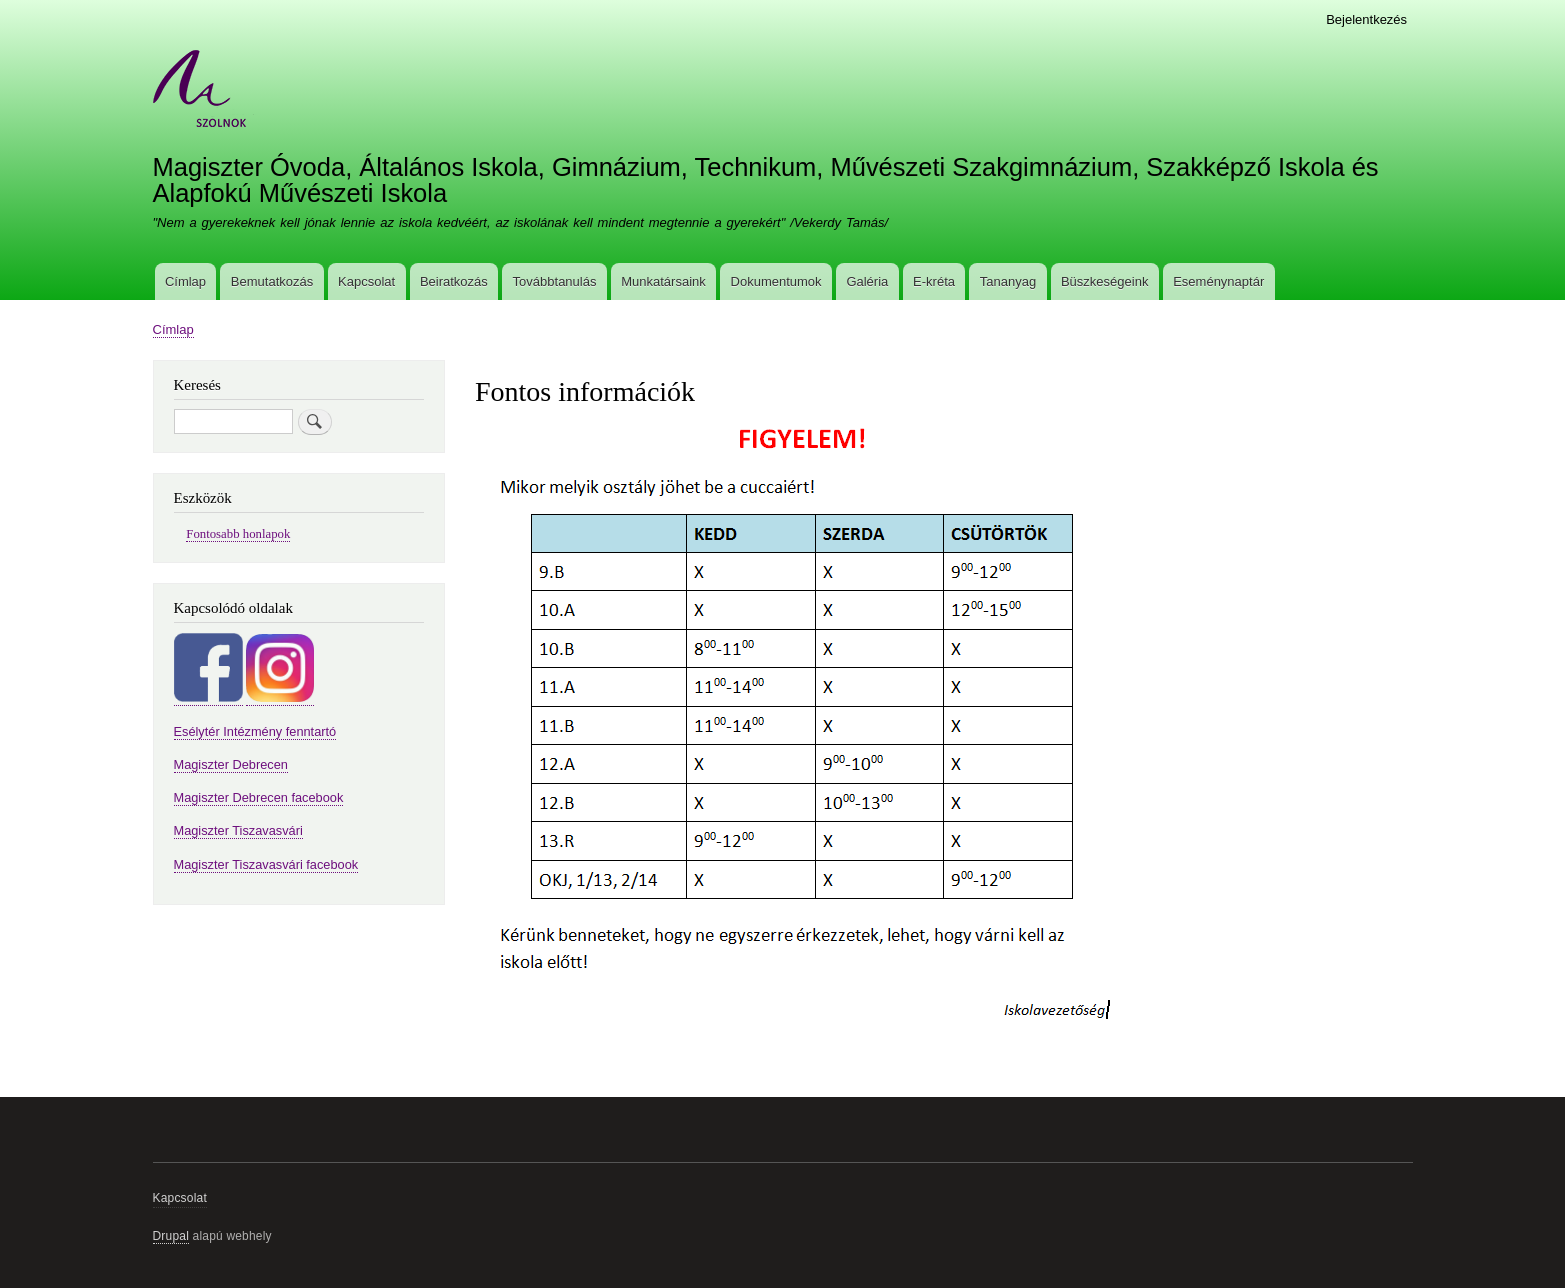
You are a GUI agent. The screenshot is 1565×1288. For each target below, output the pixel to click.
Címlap (185, 281)
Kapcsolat (366, 281)
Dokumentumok (776, 281)
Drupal (171, 1236)
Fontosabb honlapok (238, 534)
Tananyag (1008, 281)
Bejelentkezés (1366, 19)
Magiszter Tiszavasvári (238, 830)
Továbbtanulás (555, 281)
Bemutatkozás (272, 281)
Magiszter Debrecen (231, 764)
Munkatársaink (663, 281)
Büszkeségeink (1104, 281)
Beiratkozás (454, 281)
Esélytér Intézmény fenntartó (255, 731)
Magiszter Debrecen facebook (259, 797)
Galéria (867, 281)
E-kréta (934, 281)
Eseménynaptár (1218, 281)
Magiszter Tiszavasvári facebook (266, 864)
